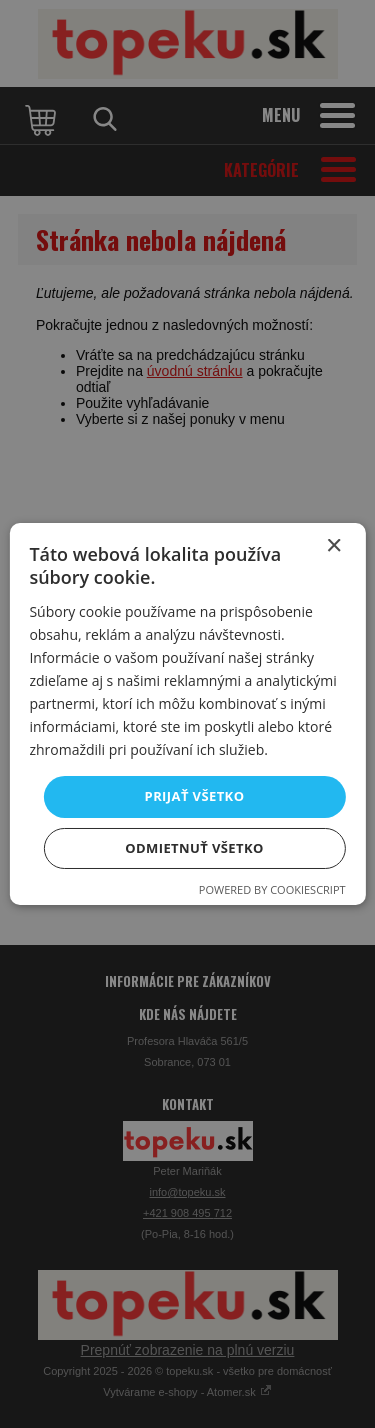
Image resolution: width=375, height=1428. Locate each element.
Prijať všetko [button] (195, 796)
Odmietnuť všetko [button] (194, 848)
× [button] (333, 546)
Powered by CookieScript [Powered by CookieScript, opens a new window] (272, 889)
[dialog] (187, 714)
